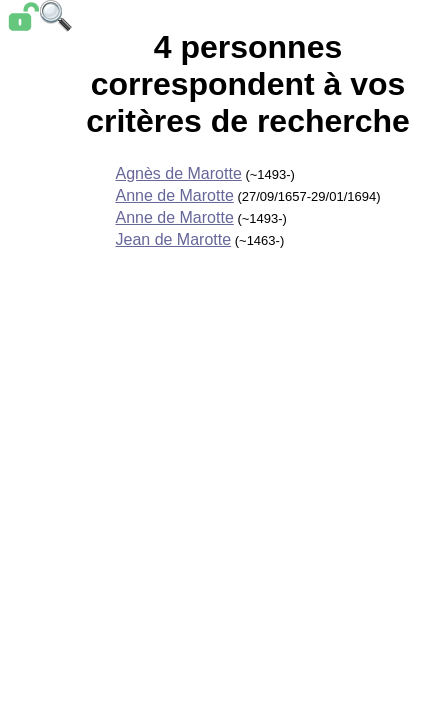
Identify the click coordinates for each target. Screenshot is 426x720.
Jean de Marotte (173, 239)
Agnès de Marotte (178, 173)
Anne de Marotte (174, 195)
